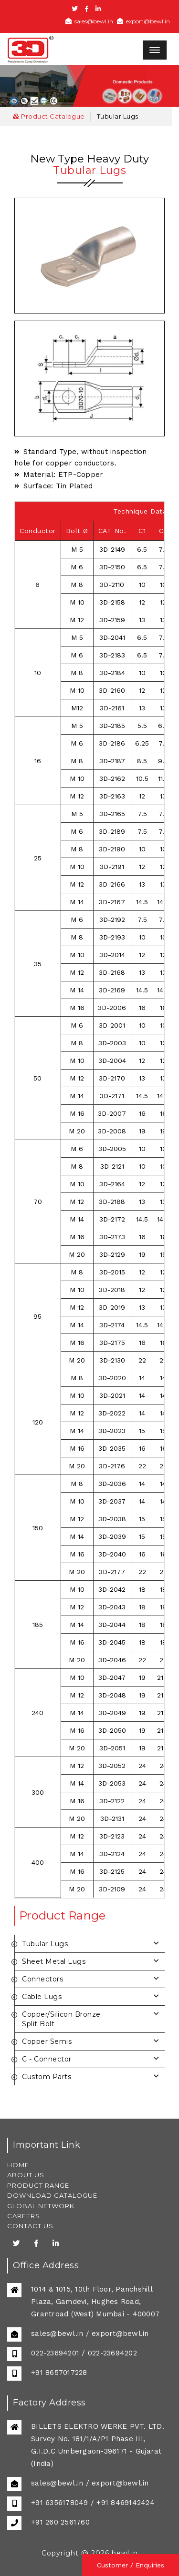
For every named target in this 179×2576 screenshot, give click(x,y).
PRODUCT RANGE (38, 2185)
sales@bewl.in (89, 21)
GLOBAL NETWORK (40, 2206)
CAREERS (23, 2216)
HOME (18, 2165)
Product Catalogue (49, 116)
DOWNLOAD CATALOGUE (52, 2195)
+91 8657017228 (59, 2372)
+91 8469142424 (125, 2502)
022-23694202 (112, 2353)
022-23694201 (55, 2353)
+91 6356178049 (59, 2502)
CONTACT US (30, 2226)
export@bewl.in (143, 21)
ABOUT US (25, 2175)
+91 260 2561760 (60, 2522)
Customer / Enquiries (130, 2565)
